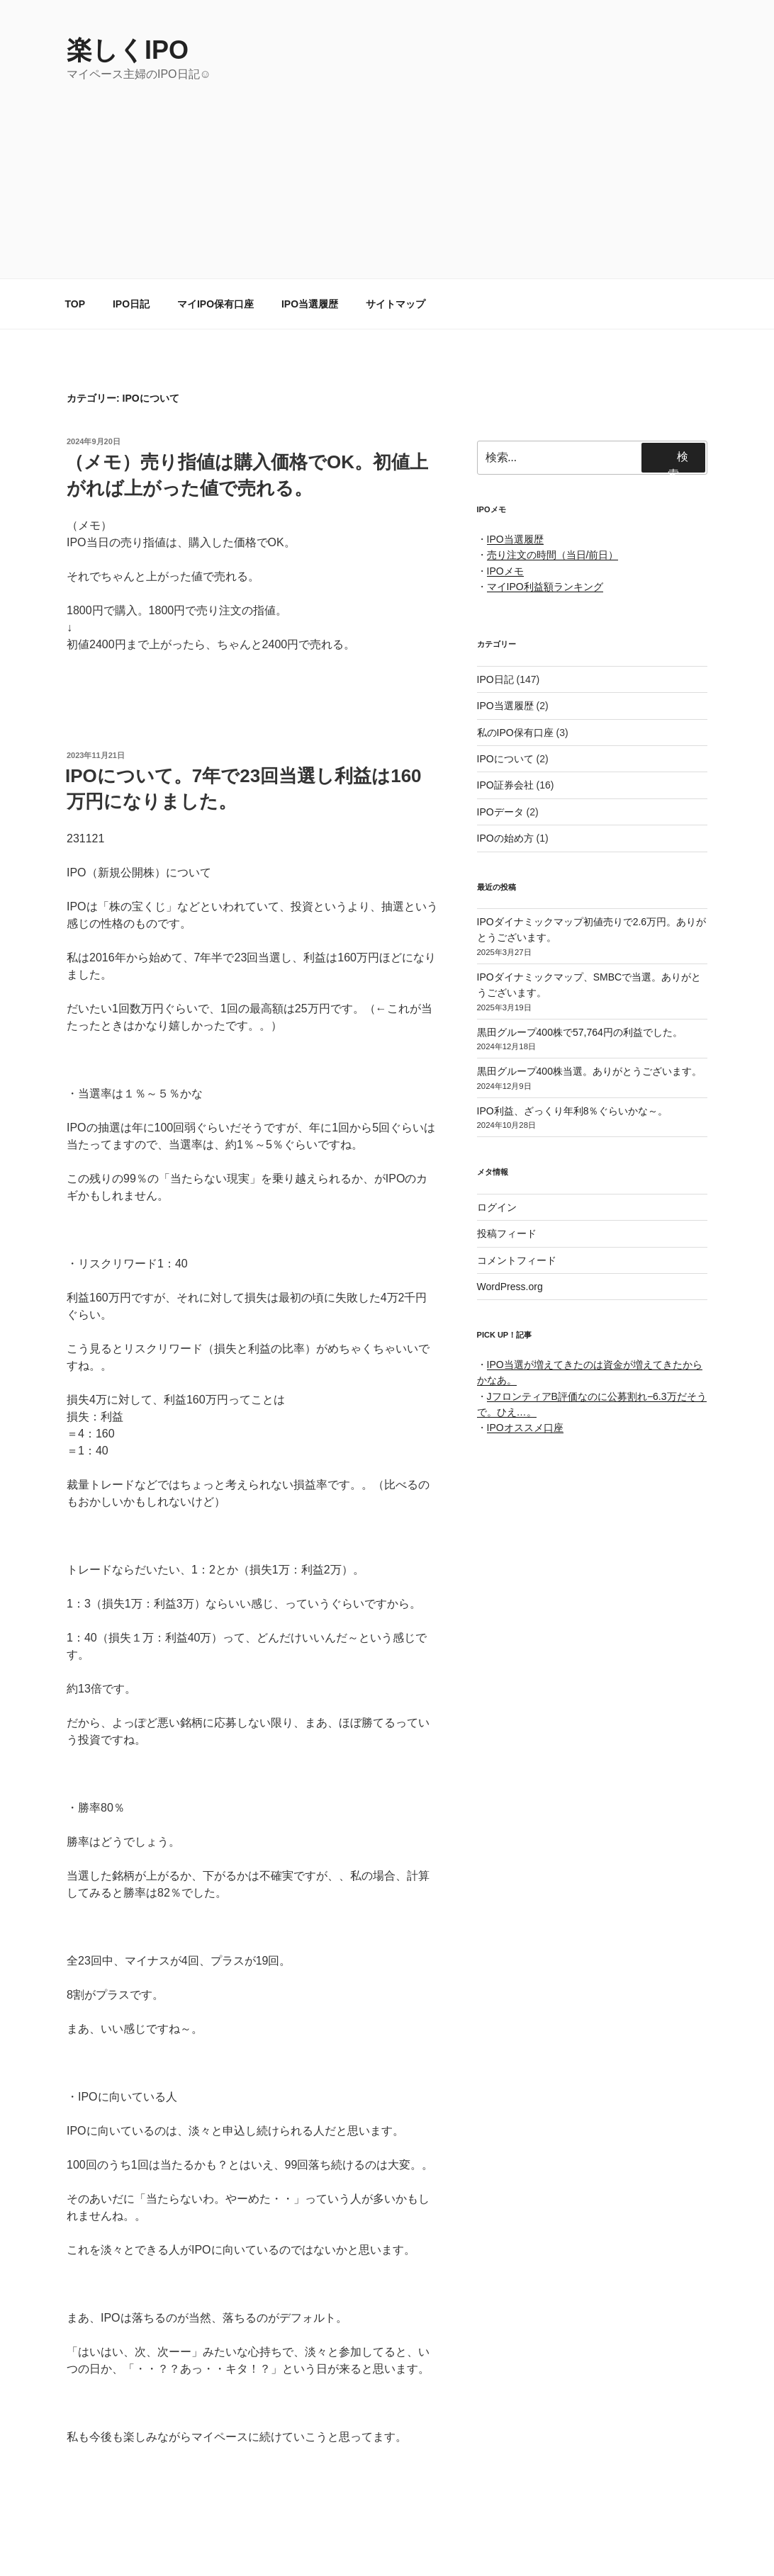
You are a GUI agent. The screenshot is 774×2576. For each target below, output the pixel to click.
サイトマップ (395, 304)
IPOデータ (500, 812)
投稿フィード (507, 1233)
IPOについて (505, 758)
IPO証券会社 (505, 785)
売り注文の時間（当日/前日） (553, 554)
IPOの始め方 (505, 838)
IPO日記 (131, 304)
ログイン (497, 1207)
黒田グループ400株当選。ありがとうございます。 (589, 1071)
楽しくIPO (128, 49)
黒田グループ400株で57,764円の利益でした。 (580, 1032)
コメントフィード (516, 1260)
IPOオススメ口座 (525, 1427)
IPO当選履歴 (309, 304)
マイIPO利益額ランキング (545, 586)
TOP (75, 304)
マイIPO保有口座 (215, 304)
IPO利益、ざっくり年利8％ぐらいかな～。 (572, 1111)
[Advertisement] (387, 189)
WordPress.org (510, 1286)
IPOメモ (505, 571)
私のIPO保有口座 (515, 732)
